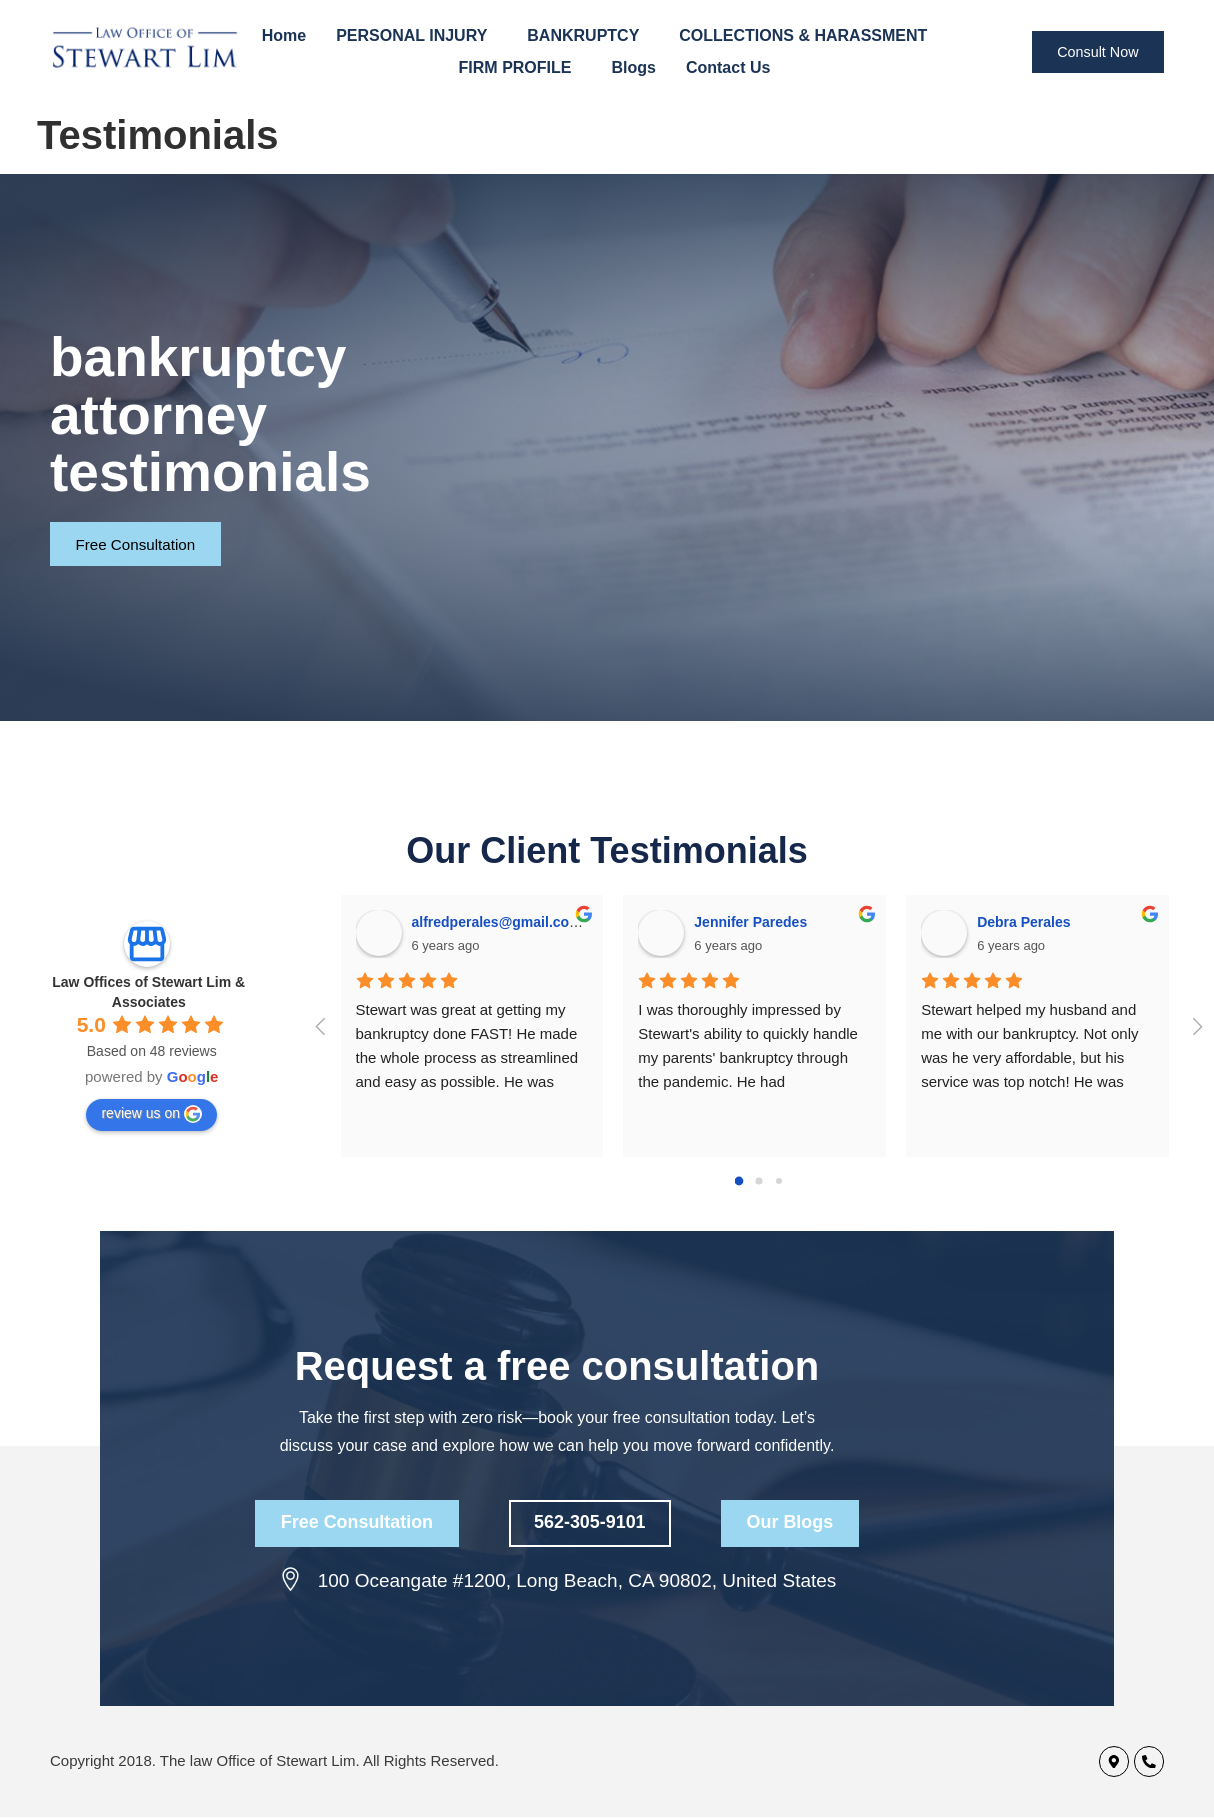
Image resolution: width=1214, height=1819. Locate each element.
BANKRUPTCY (588, 36)
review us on (151, 1114)
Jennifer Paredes (750, 922)
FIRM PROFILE (520, 68)
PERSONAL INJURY (416, 36)
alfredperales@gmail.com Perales (524, 922)
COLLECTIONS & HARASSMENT (808, 36)
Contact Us (728, 67)
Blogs (633, 67)
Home (284, 35)
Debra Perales (1023, 922)
